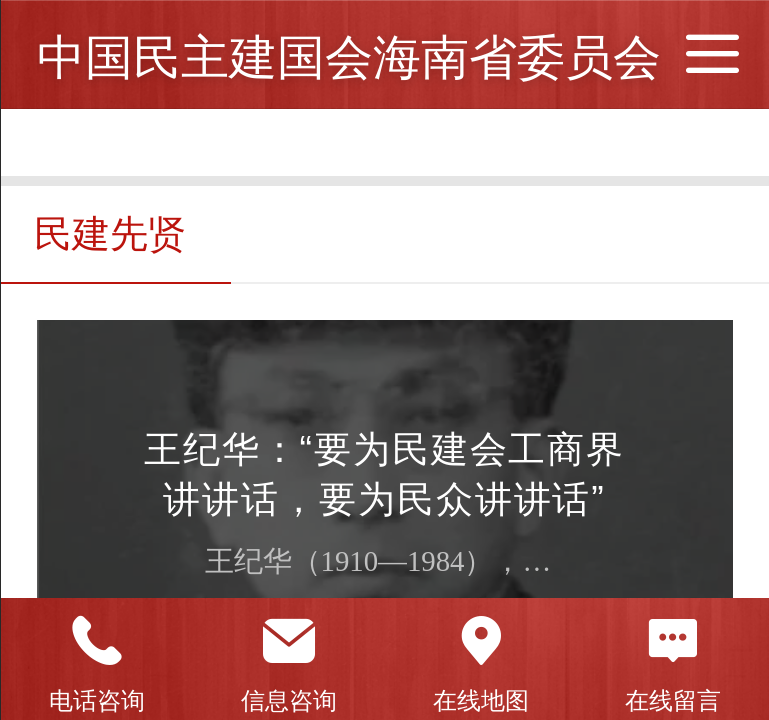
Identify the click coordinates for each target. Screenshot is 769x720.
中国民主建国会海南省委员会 (349, 57)
